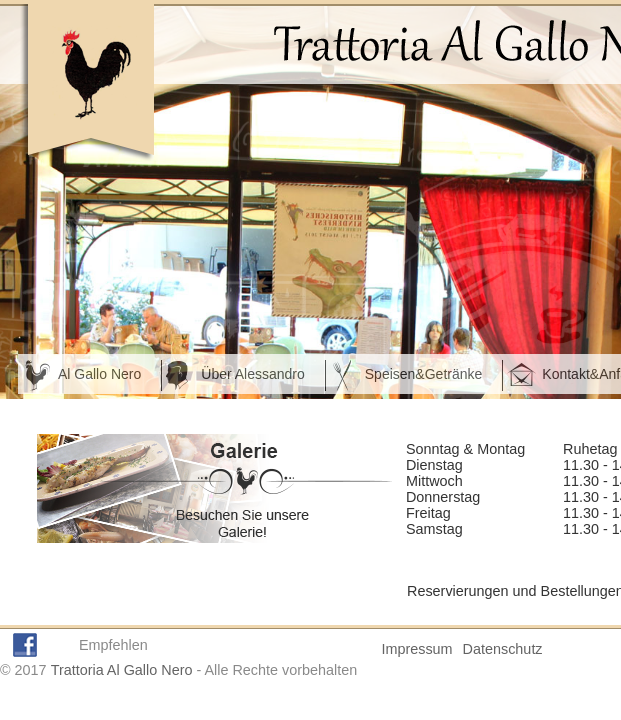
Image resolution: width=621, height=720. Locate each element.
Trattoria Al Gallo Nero (122, 670)
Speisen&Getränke (424, 374)
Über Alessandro (253, 374)
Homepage (86, 83)
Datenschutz (503, 649)
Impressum (416, 649)
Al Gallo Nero (99, 374)
